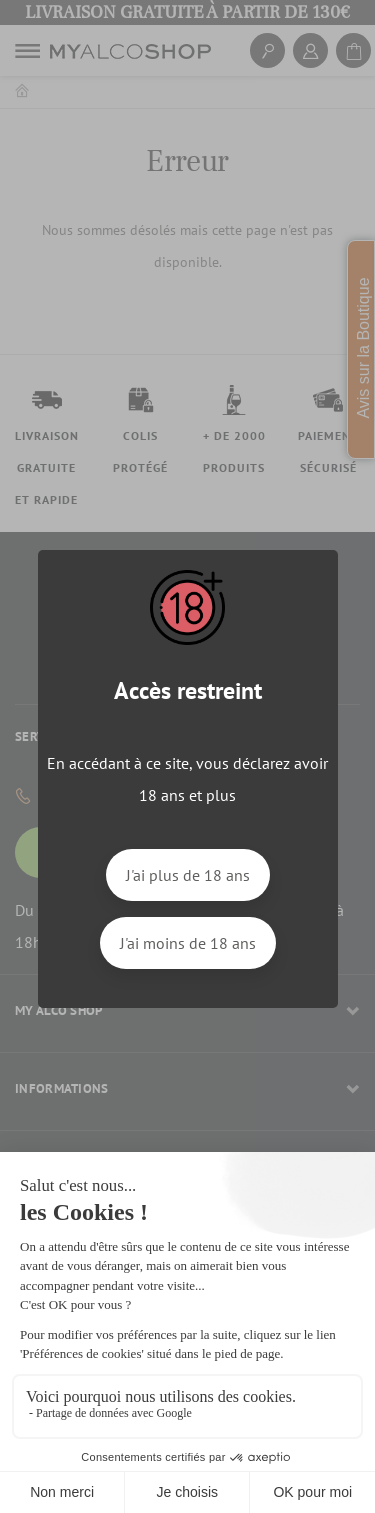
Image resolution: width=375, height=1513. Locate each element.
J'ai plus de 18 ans (188, 875)
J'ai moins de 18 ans (188, 943)
